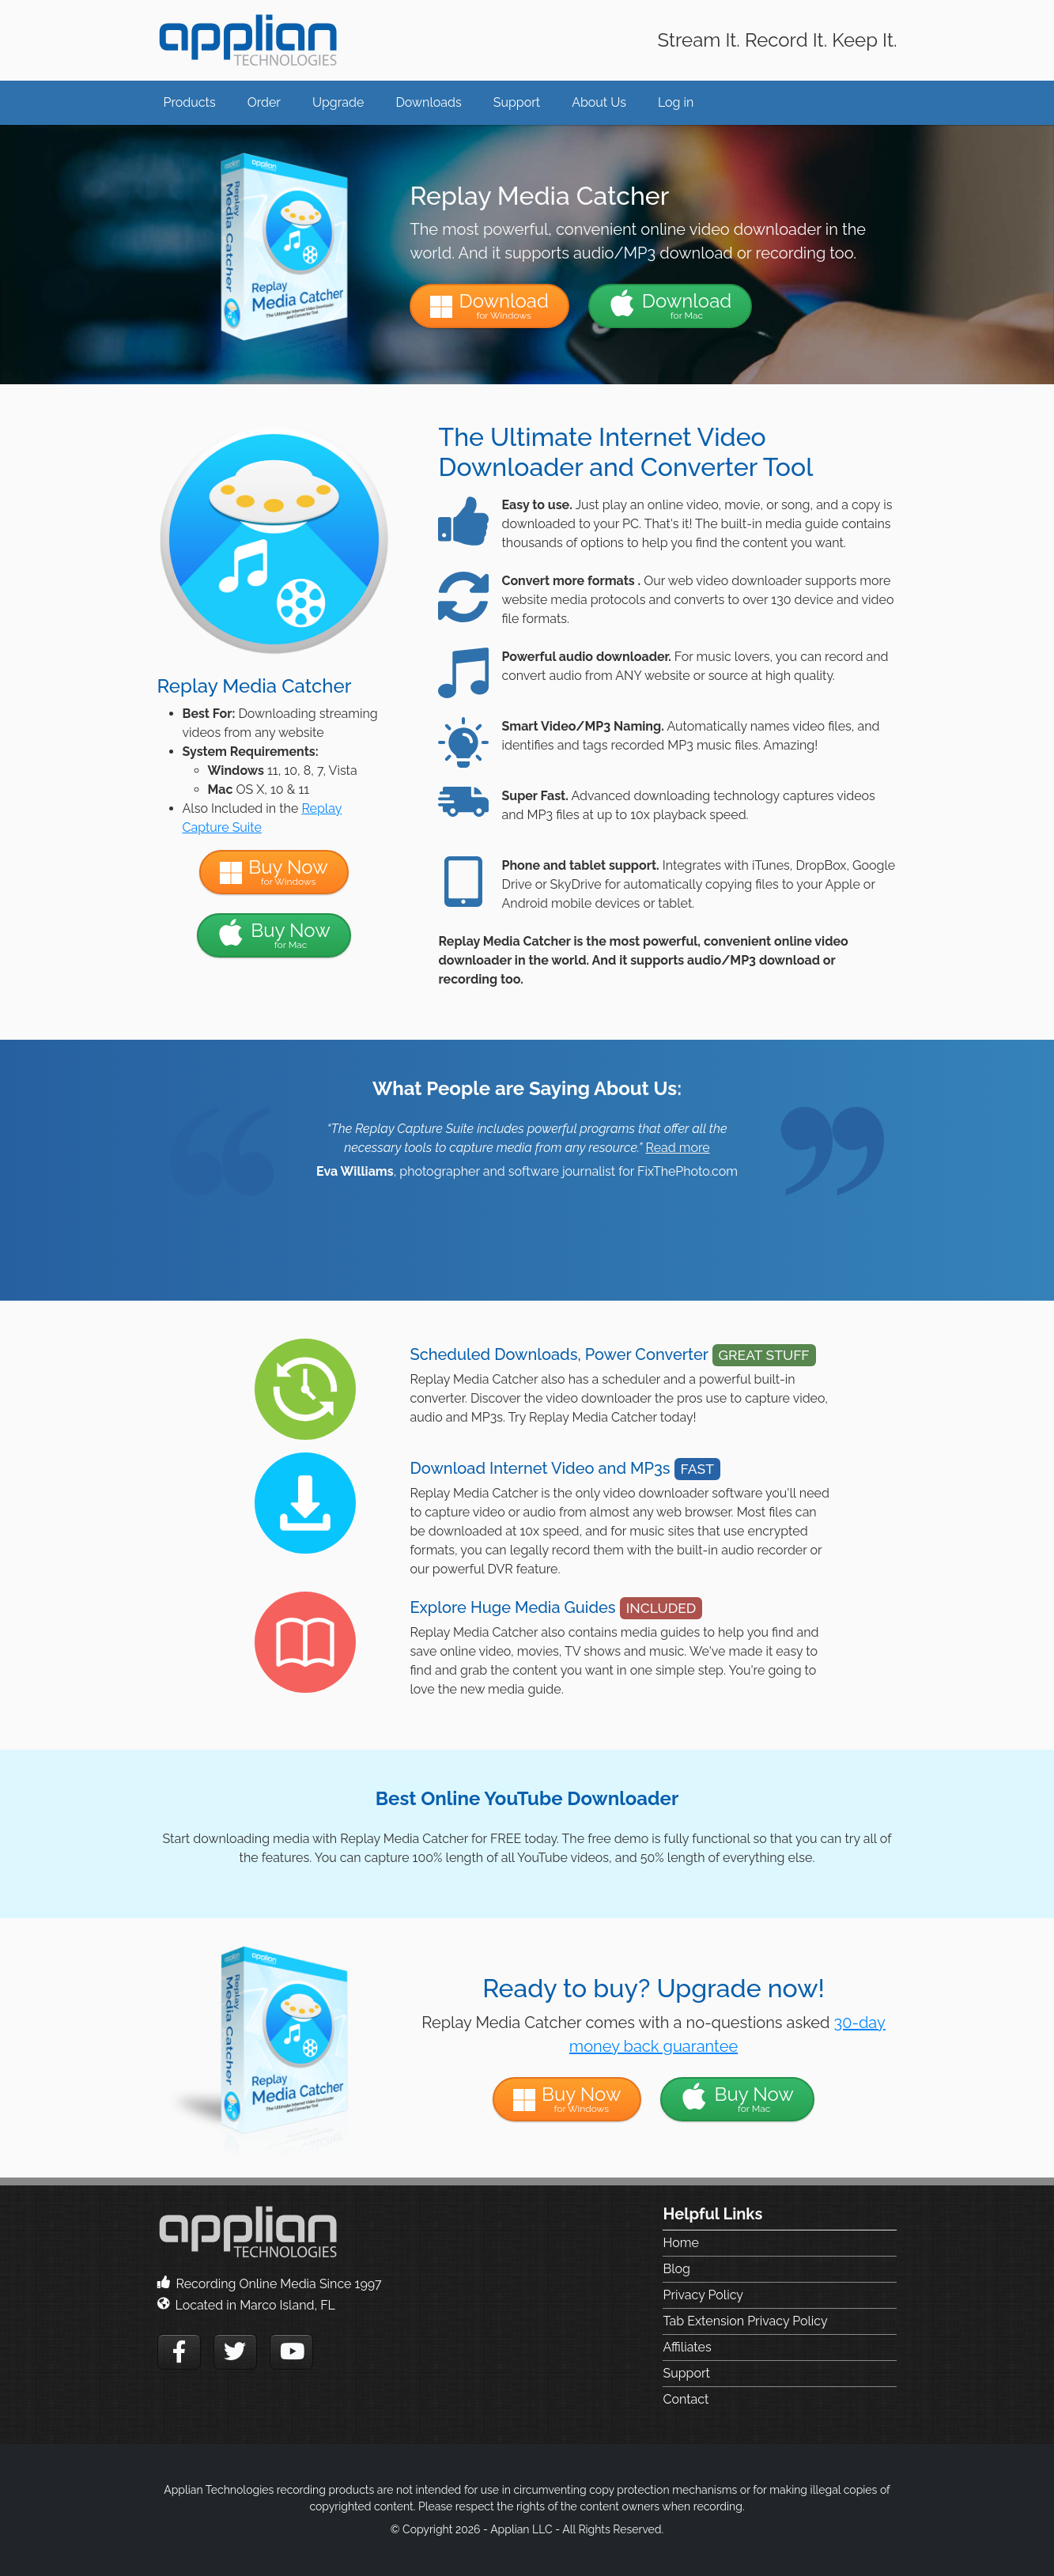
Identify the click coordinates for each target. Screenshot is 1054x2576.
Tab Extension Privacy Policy (745, 2321)
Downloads (428, 102)
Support (686, 2373)
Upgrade (338, 102)
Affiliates (687, 2347)
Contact (685, 2399)
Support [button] (516, 102)
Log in (675, 102)
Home (680, 2242)
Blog (676, 2268)
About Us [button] (599, 102)
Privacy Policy (703, 2294)
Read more (677, 1147)
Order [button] (264, 102)
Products (190, 102)
